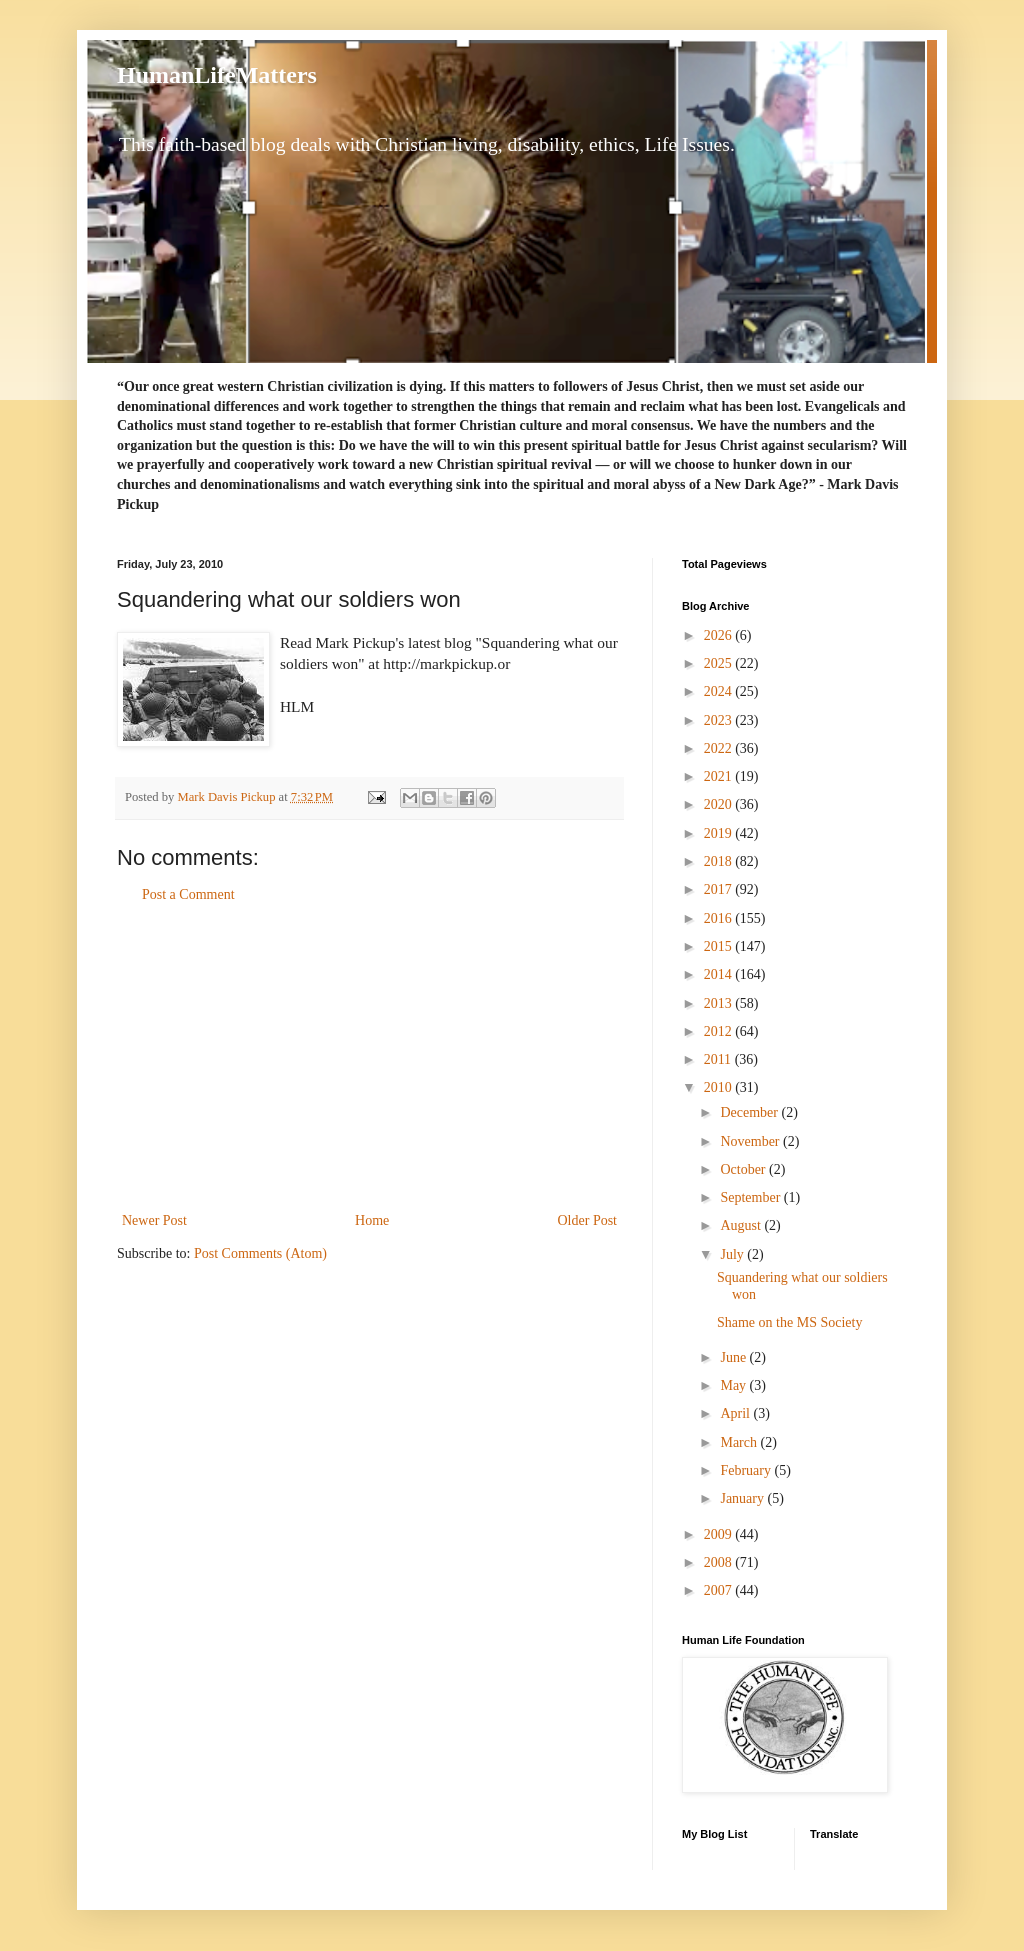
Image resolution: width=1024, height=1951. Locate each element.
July (733, 1254)
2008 (720, 1562)
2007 (720, 1590)
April (736, 1413)
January (743, 1498)
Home (372, 1220)
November (751, 1141)
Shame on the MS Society (789, 1322)
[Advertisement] (370, 1058)
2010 (720, 1087)
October (744, 1169)
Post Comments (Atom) (260, 1253)
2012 (720, 1031)
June (734, 1357)
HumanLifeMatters (217, 75)
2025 (720, 663)
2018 (720, 861)
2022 (720, 748)
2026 (720, 635)
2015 (720, 946)
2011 (719, 1059)
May (734, 1385)
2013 (720, 1003)
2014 (720, 974)
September (751, 1197)
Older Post (588, 1220)
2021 (720, 776)
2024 (720, 691)
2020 (720, 804)
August (742, 1225)
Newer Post (154, 1220)
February (747, 1470)
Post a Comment (188, 894)
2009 (720, 1534)
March (740, 1442)
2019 (720, 833)
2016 (720, 918)
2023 (720, 720)
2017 (720, 889)
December (750, 1112)
